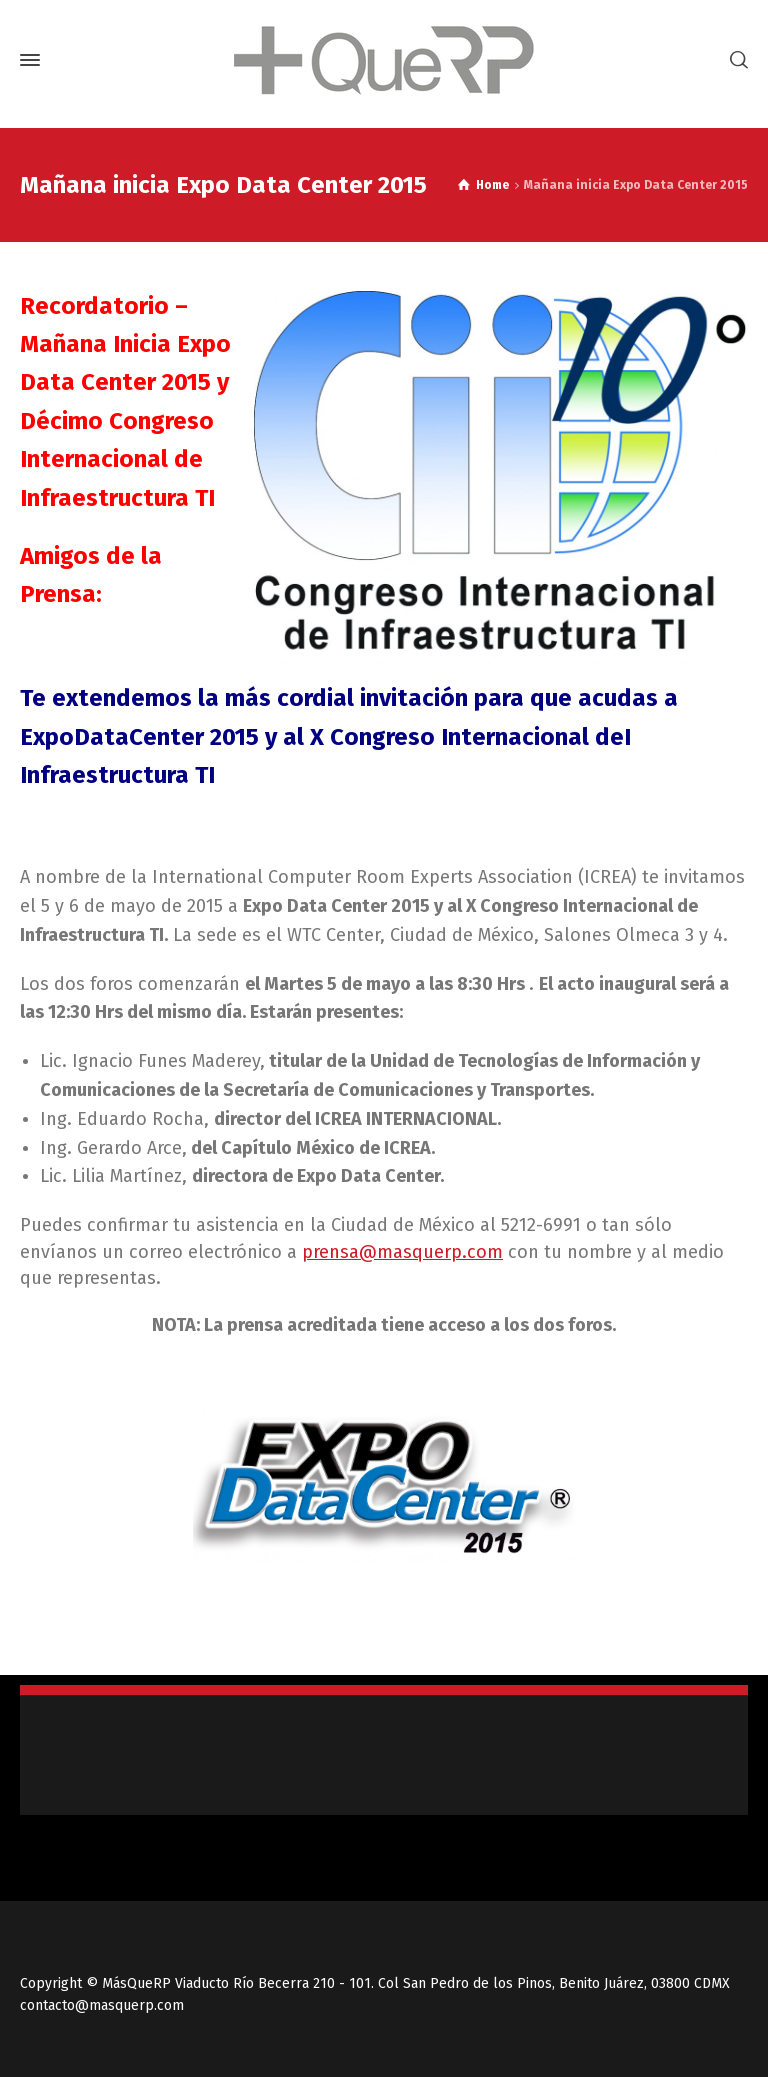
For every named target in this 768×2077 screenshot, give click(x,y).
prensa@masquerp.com (402, 1252)
